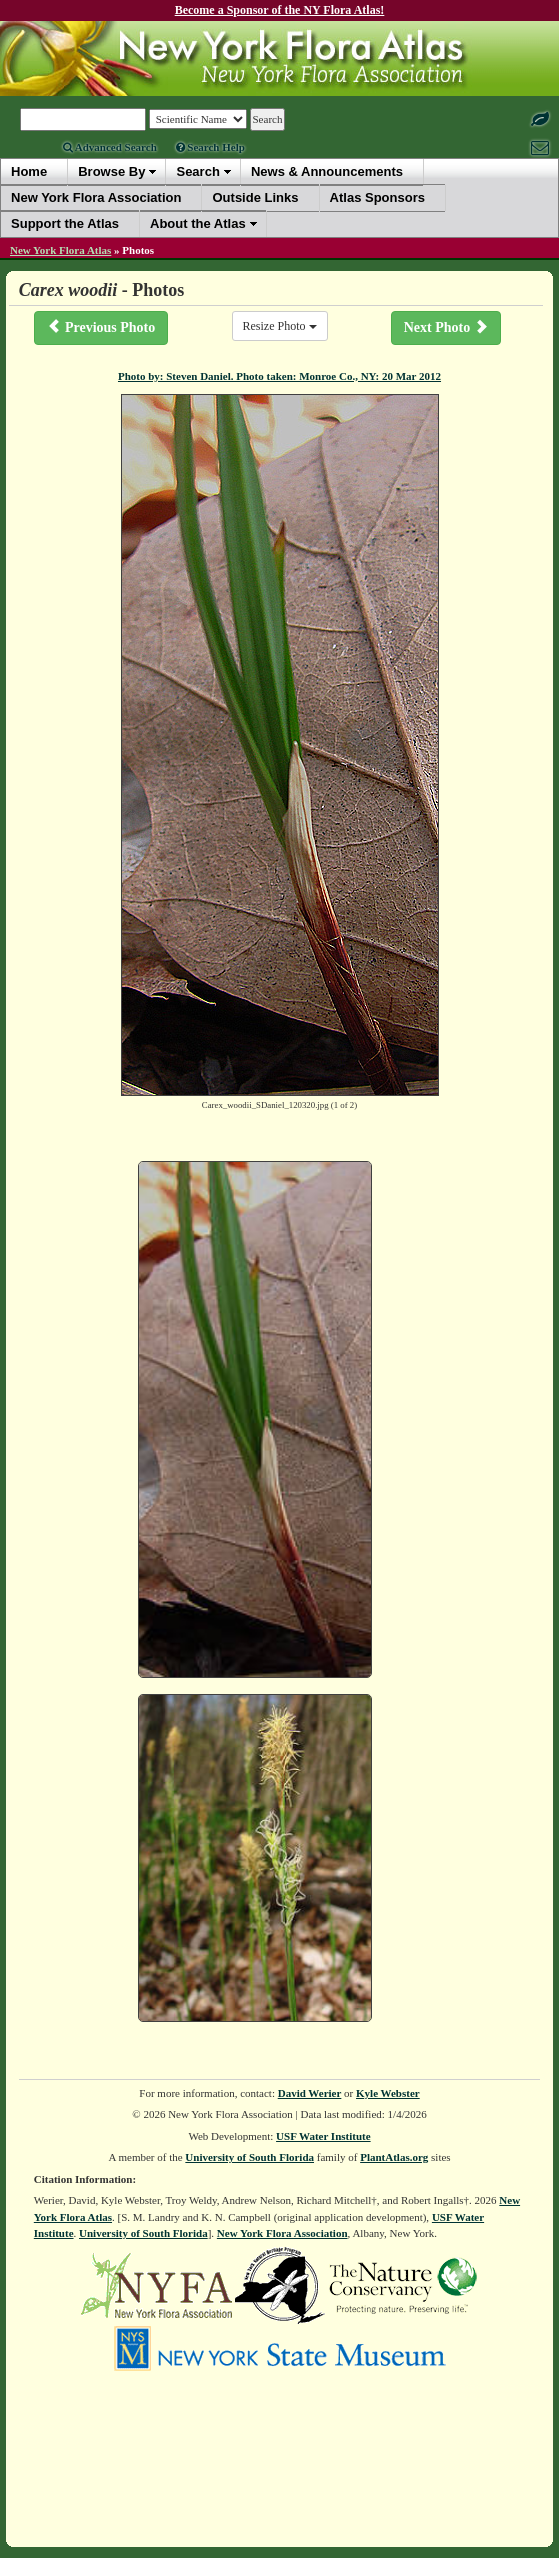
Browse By (111, 171)
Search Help (210, 147)
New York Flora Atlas (60, 250)
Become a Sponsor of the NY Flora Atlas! (280, 10)
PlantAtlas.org (394, 2157)
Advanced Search (110, 147)
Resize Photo (280, 326)
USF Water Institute (323, 2136)
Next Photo (446, 327)
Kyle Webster (388, 2093)
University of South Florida (249, 2157)
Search (197, 171)
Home (29, 171)
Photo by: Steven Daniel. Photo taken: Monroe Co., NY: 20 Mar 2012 (279, 376)
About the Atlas (198, 223)
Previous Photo (101, 327)
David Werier (310, 2093)
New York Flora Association (282, 2233)
